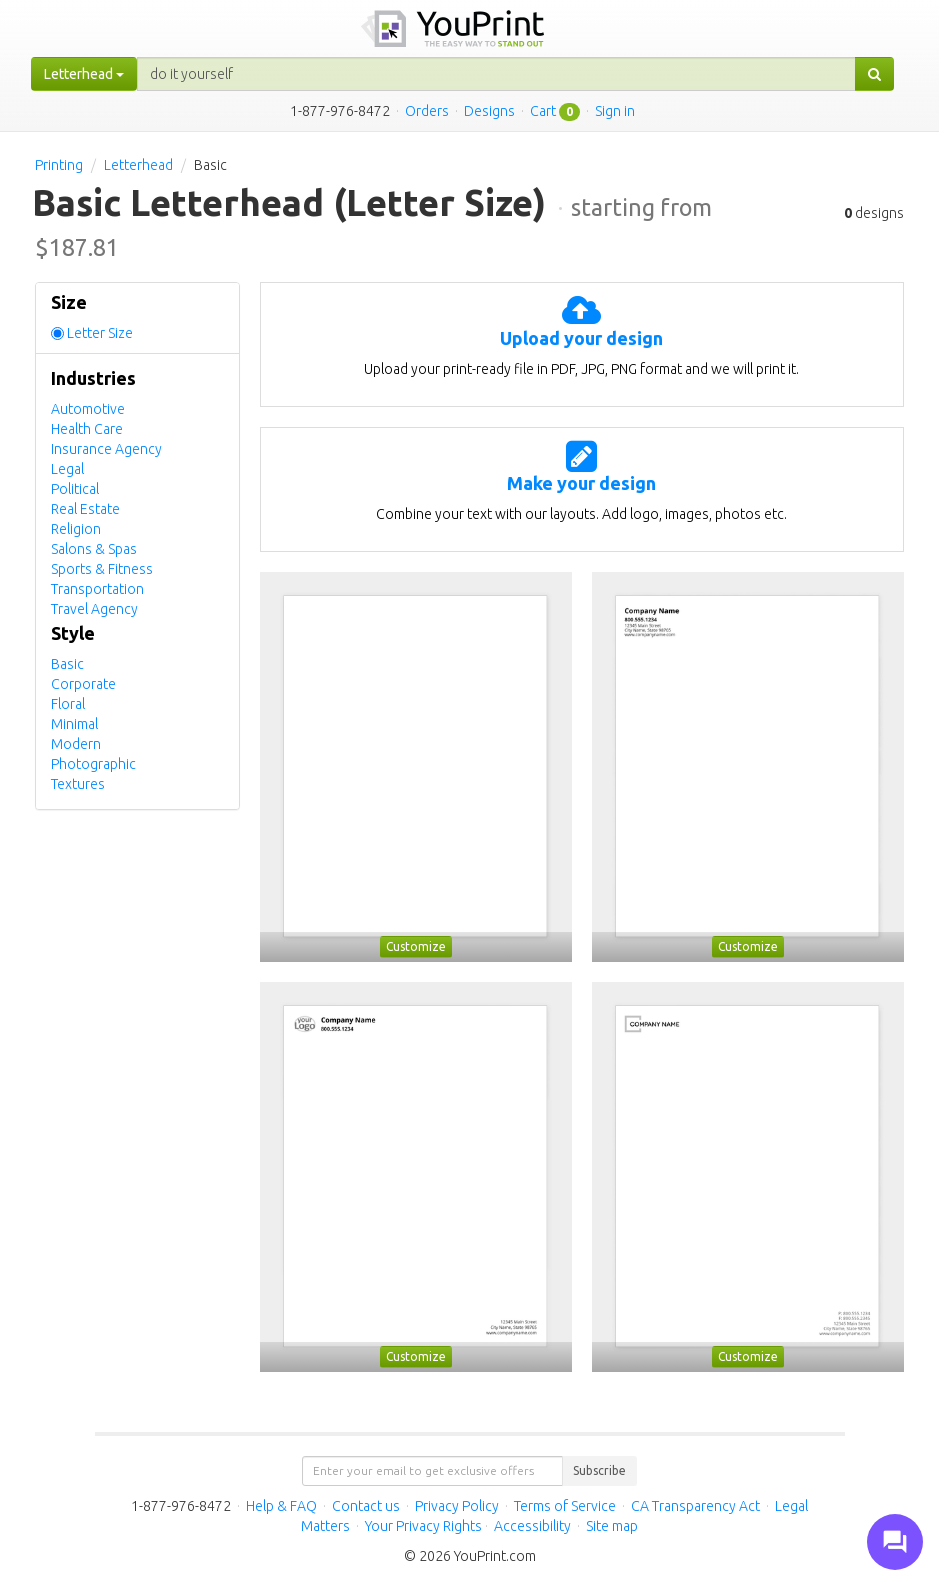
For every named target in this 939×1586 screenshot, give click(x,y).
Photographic (93, 764)
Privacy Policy (457, 1506)
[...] (496, 74)
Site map (612, 1526)
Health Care (87, 429)
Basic (67, 664)
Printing (59, 165)
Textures (78, 784)
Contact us (366, 1506)
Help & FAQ (281, 1506)
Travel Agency (94, 609)
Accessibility (532, 1526)
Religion (76, 529)
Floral (68, 704)
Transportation (97, 589)
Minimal (74, 724)
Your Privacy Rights (423, 1526)
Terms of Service (565, 1506)
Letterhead (138, 165)
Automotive (88, 409)
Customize (416, 946)
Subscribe (599, 1470)
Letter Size (100, 333)
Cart (543, 111)
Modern (76, 744)
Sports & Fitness (102, 569)
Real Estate (85, 509)
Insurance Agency (106, 449)
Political (75, 489)
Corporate (83, 684)
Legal (67, 469)
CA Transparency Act (695, 1506)
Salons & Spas (94, 549)
